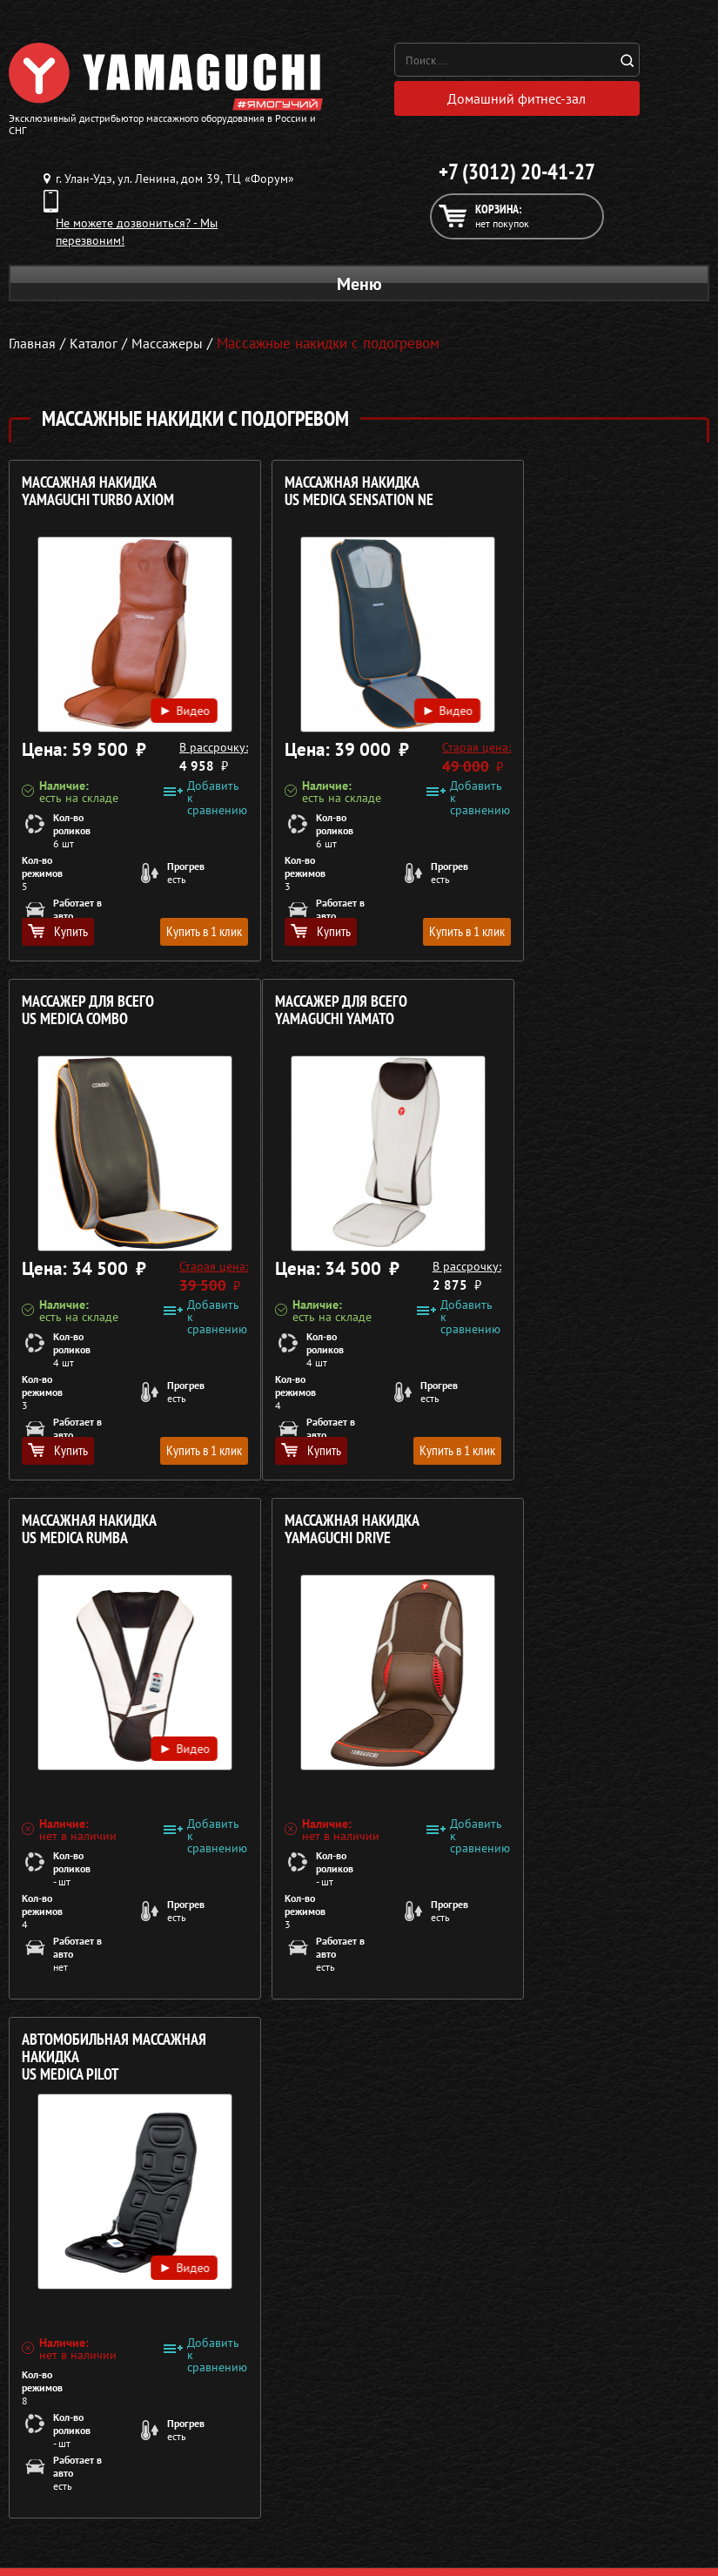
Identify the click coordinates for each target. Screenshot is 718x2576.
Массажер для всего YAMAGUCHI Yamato (88, 1015)
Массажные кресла (59, 2417)
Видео (162, 690)
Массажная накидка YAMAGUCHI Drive (563, 1015)
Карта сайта (394, 2522)
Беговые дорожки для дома (84, 2543)
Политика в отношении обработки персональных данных (171, 2360)
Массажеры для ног (61, 2501)
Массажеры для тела (64, 2480)
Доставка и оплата (412, 2459)
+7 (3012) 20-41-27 (517, 176)
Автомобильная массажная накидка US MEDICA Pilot (114, 1542)
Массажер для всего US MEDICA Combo (562, 496)
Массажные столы (56, 2438)
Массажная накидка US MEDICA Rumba (326, 1015)
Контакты (387, 2501)
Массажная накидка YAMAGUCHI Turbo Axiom (98, 496)
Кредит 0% (392, 2480)
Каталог (383, 2438)
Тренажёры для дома (66, 2522)
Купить (58, 935)
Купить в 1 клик (178, 935)
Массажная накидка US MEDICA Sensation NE (333, 496)
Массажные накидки (64, 2459)
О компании (395, 2417)
